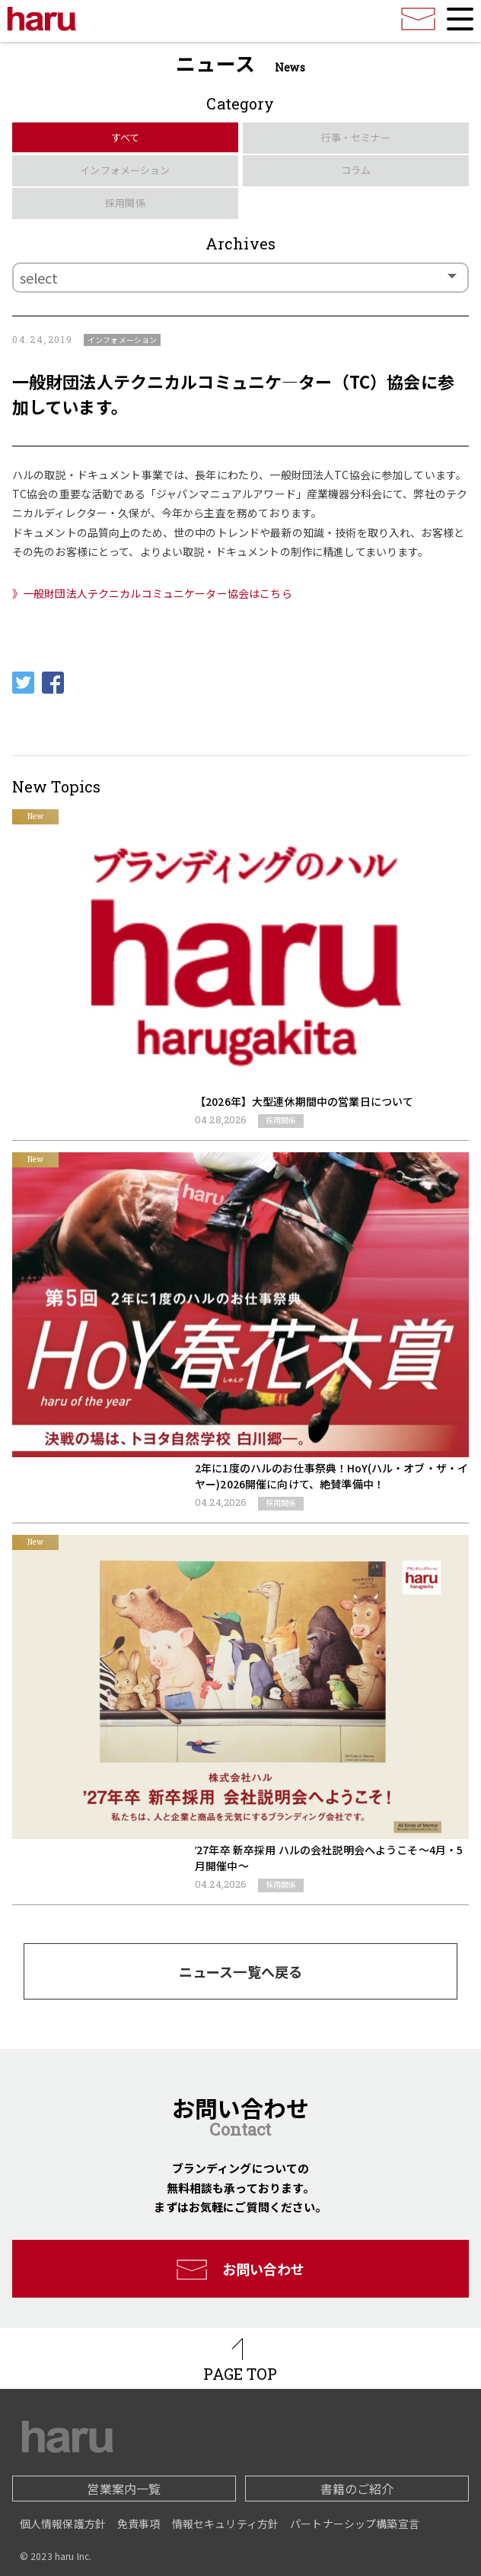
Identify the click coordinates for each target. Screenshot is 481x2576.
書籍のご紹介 (357, 2488)
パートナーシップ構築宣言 (354, 2523)
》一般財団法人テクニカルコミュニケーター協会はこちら (152, 593)
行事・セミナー (356, 137)
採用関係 (125, 202)
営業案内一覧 (124, 2488)
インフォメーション (125, 170)
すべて (125, 137)
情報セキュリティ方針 (225, 2523)
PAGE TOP (240, 2374)
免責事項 (139, 2523)
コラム (356, 170)
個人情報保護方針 (63, 2523)
